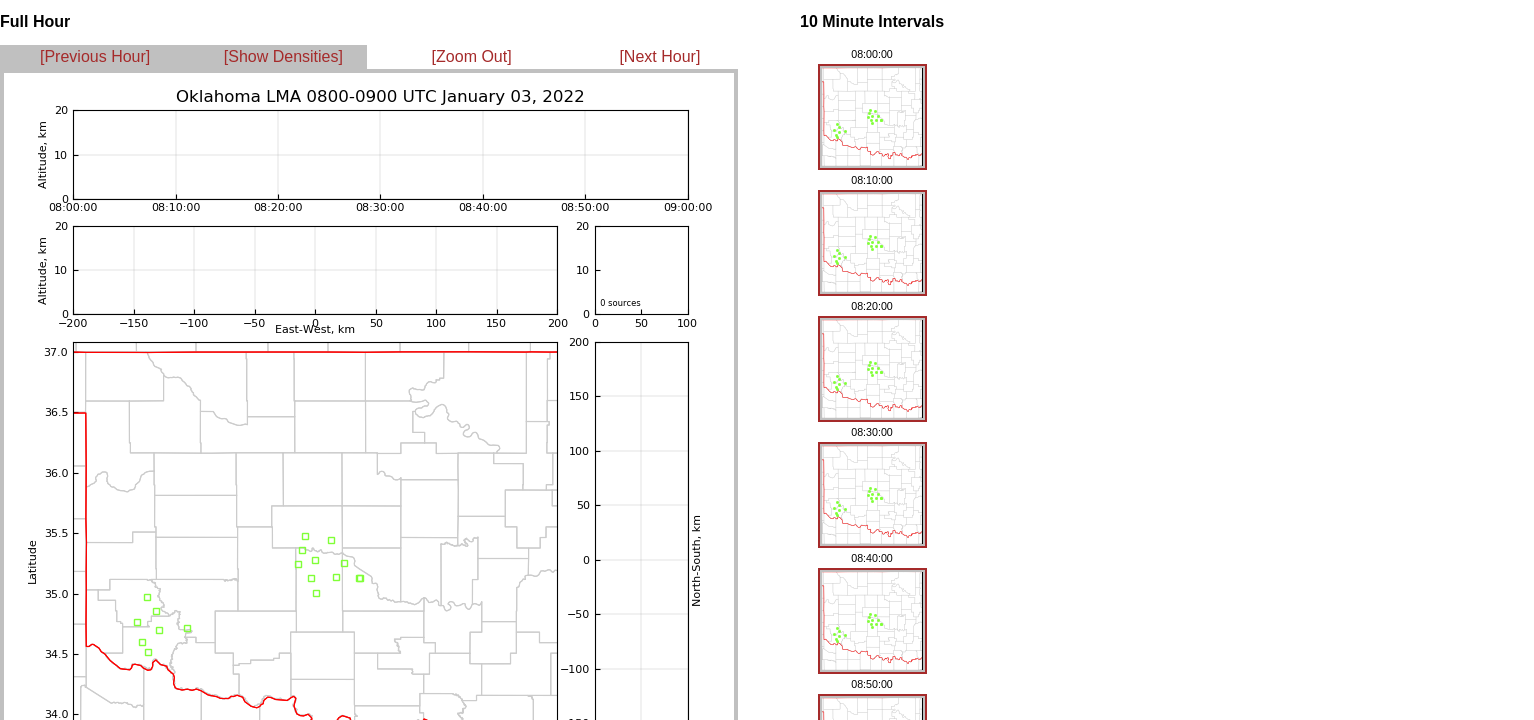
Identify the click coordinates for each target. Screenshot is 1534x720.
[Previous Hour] (95, 56)
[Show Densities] (283, 56)
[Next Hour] (659, 56)
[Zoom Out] (472, 56)
